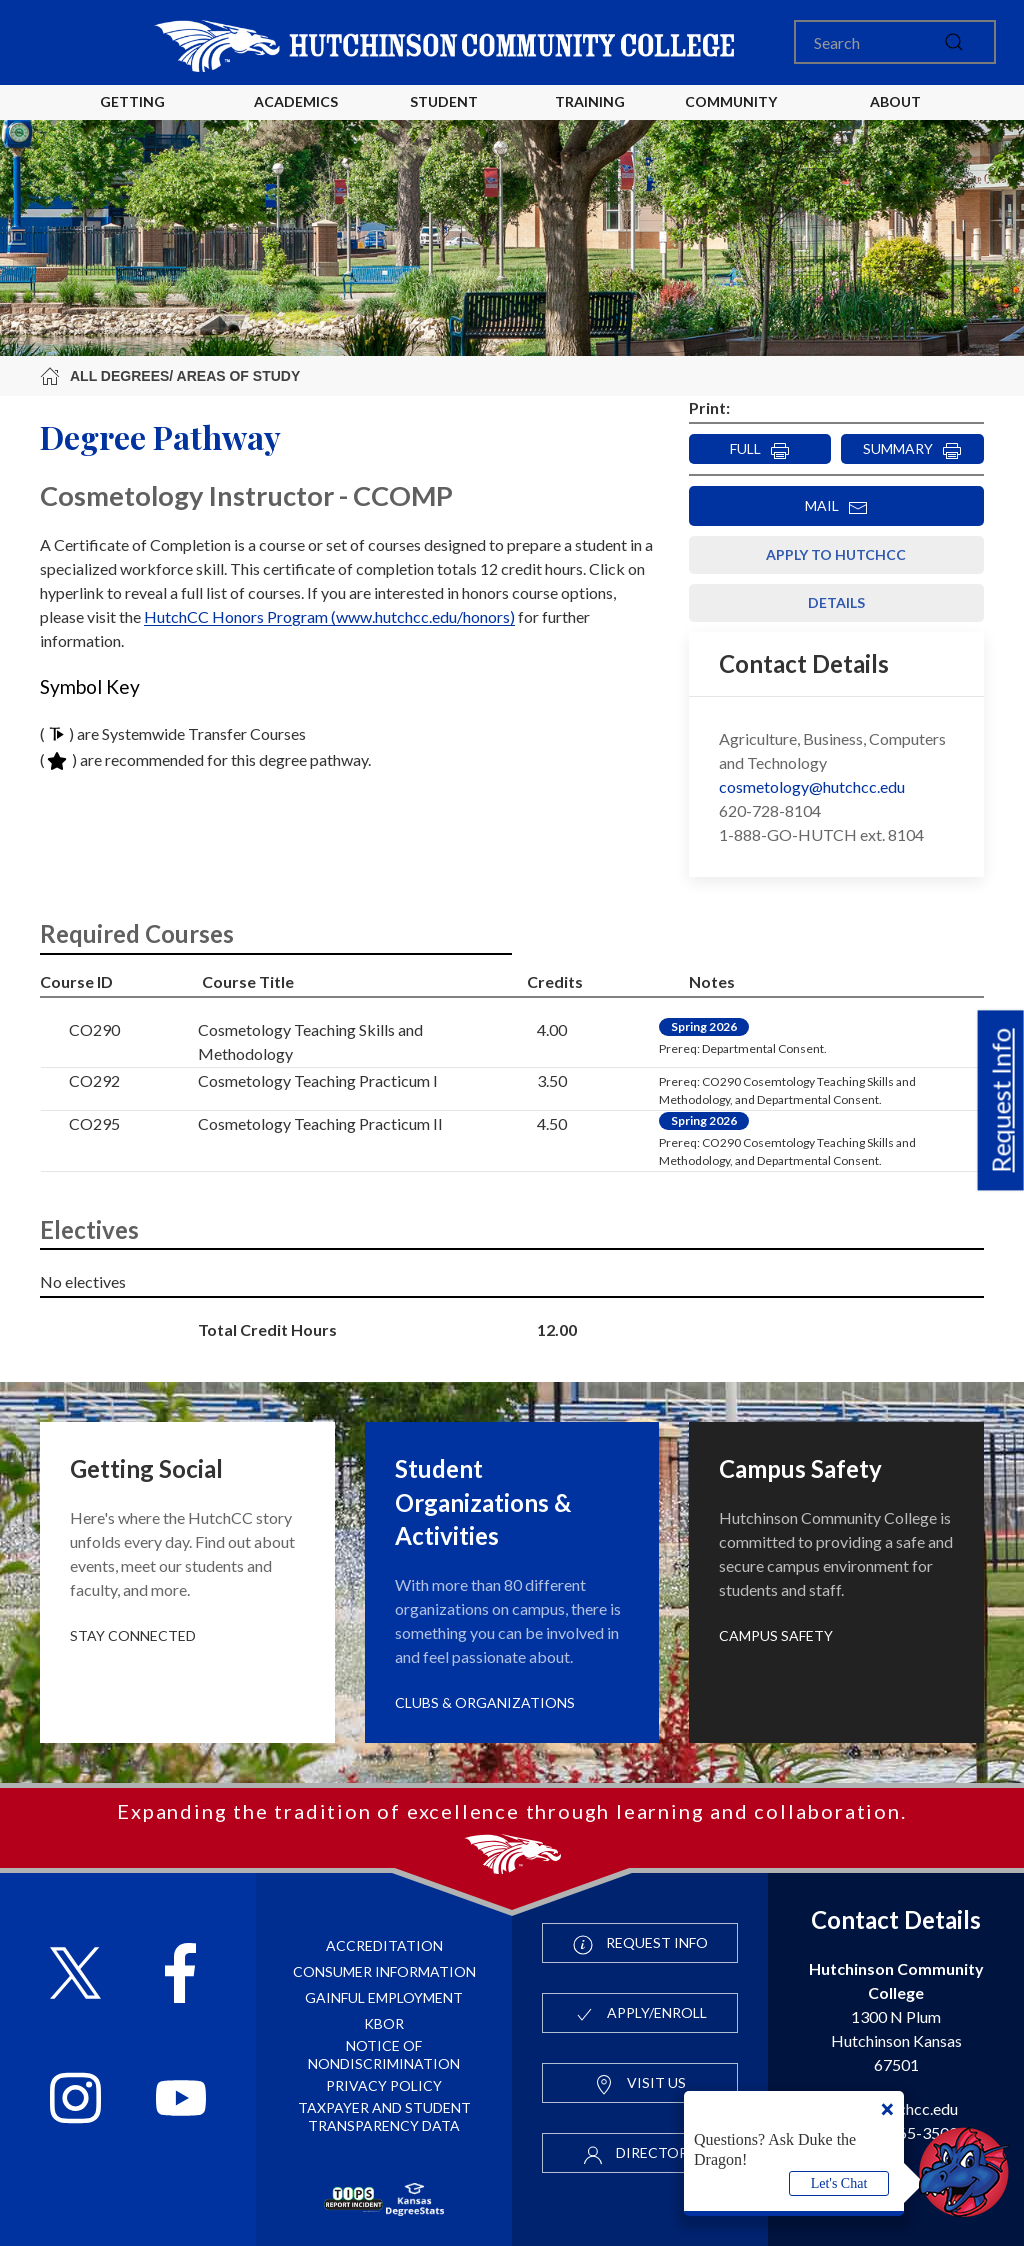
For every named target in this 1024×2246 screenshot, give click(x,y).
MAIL (836, 507)
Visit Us (640, 2084)
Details (836, 602)
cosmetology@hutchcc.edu (812, 786)
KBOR (384, 2023)
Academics (296, 101)
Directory (640, 2154)
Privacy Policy (384, 2085)
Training (590, 101)
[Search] (895, 42)
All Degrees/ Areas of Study (170, 376)
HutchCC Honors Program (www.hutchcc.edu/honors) (329, 616)
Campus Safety (776, 1635)
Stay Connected (133, 1635)
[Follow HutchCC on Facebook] (180, 1975)
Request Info (1001, 1101)
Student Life (447, 118)
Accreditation (384, 1945)
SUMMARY (912, 450)
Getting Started (132, 118)
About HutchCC (895, 118)
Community (731, 101)
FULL (760, 450)
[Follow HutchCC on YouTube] (181, 2100)
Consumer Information (384, 1971)
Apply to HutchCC (836, 554)
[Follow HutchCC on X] (75, 1975)
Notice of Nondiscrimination (384, 2054)
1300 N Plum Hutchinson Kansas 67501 (896, 2016)
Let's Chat (839, 2183)
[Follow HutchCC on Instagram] (75, 2100)
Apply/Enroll (640, 2014)
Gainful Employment (384, 1997)
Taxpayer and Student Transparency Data (384, 2116)
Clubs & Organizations (485, 1702)
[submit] (954, 42)
